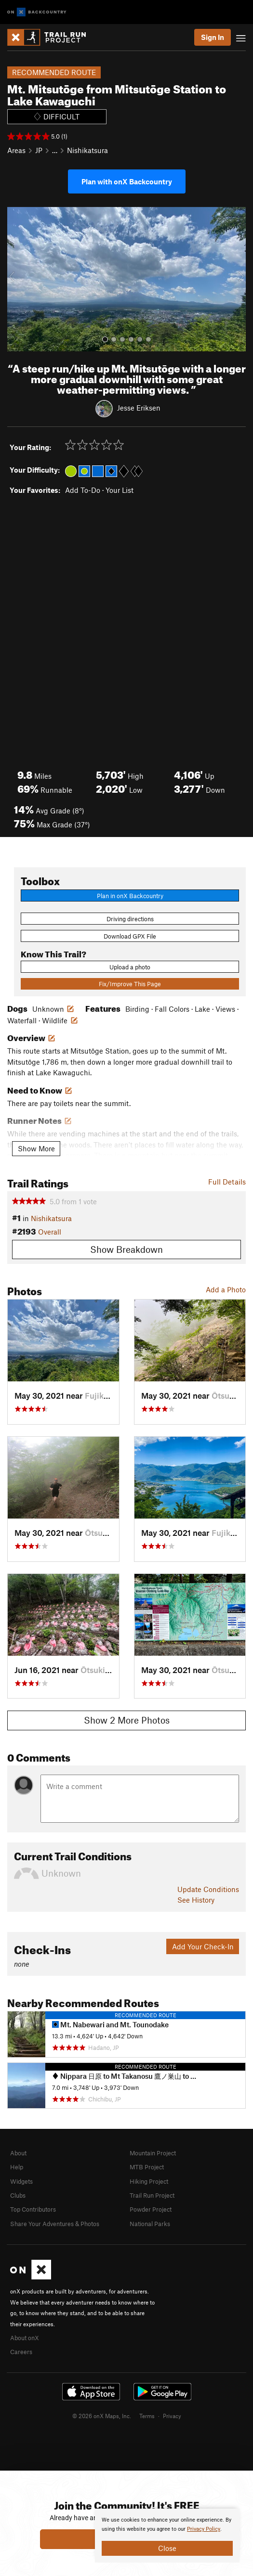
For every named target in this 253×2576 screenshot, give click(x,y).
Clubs (18, 2195)
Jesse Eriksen (138, 407)
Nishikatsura (87, 150)
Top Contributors (33, 2209)
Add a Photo (226, 1289)
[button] (17, 279)
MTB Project (147, 2167)
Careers (21, 2352)
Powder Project (151, 2209)
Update (208, 1889)
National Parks (150, 2224)
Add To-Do (82, 490)
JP (38, 150)
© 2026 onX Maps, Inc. (101, 2415)
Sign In (212, 37)
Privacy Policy (203, 2529)
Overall (49, 1231)
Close (167, 2548)
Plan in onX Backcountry (130, 896)
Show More (36, 1148)
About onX (24, 2338)
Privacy (172, 2415)
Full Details (227, 1181)
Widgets (21, 2181)
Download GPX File (130, 936)
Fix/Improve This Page (130, 984)
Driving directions (130, 919)
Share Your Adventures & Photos (54, 2224)
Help (16, 2167)
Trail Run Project (152, 2195)
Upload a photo (129, 967)
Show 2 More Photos (127, 1720)
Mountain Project (153, 2153)
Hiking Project (149, 2181)
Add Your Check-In (203, 1946)
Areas (16, 150)
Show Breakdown (126, 1249)
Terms (147, 2415)
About (18, 2153)
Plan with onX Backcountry (126, 181)
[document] (167, 2535)
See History (195, 1899)
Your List (119, 490)
